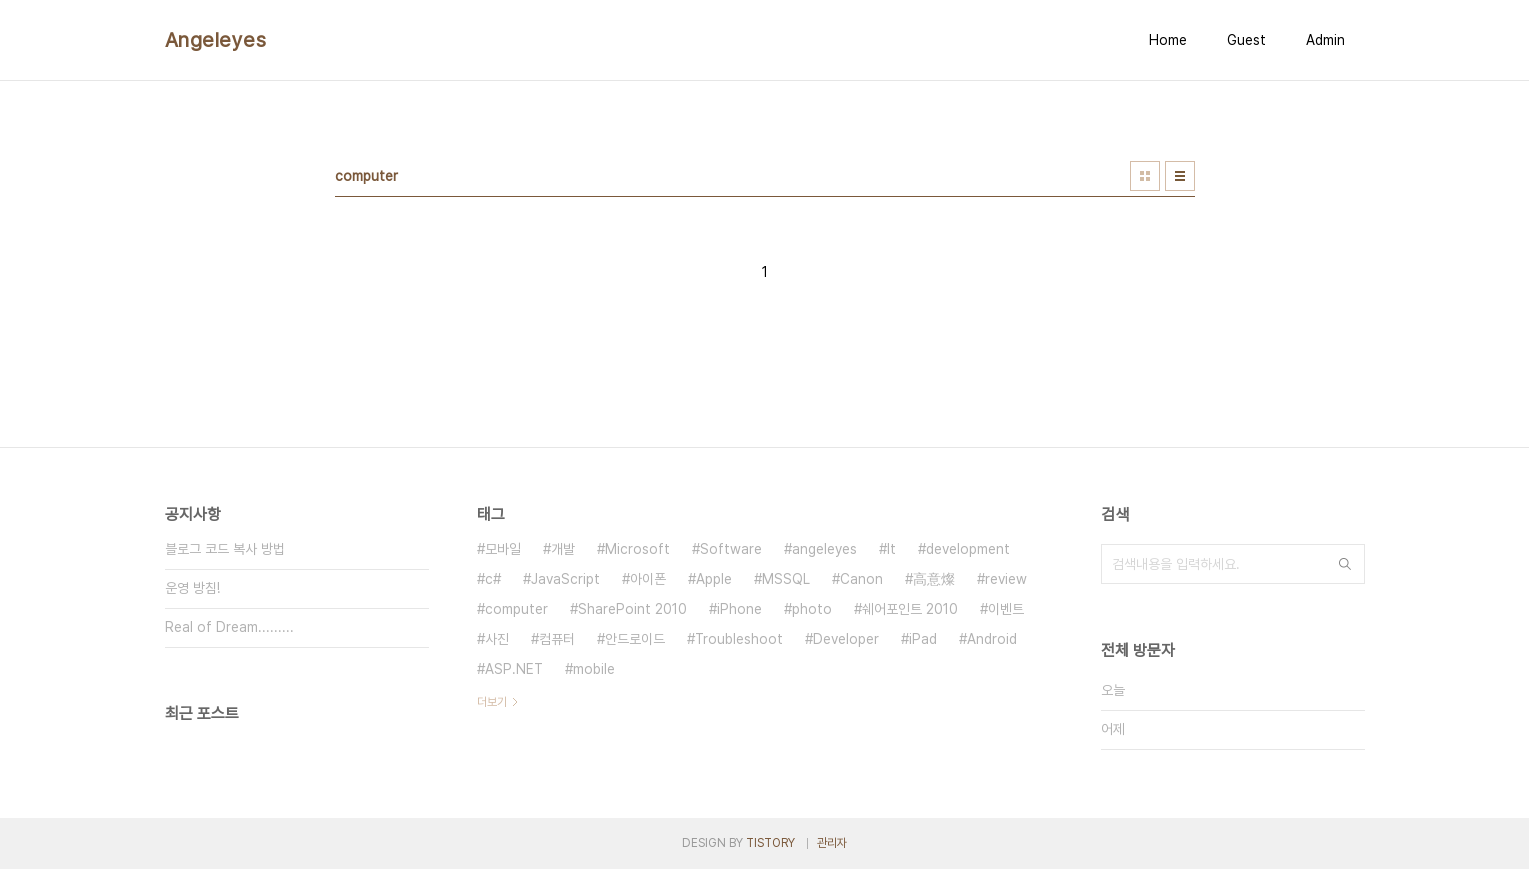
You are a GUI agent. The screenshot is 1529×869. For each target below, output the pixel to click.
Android (992, 639)
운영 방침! (192, 588)
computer (516, 609)
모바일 (503, 549)
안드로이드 (635, 639)
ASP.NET (514, 669)
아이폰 (648, 579)
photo (812, 609)
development (968, 549)
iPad (923, 639)
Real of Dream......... (229, 627)
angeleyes (824, 549)
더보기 (492, 702)
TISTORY (770, 843)
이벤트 (1006, 609)
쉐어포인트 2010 (910, 609)
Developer (846, 639)
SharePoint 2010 (632, 609)
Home (1168, 40)
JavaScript (565, 579)
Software (731, 549)
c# (493, 579)
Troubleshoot (739, 639)
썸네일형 (1145, 176)
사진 (497, 639)
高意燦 (934, 579)
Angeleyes (216, 40)
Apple (714, 579)
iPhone (739, 609)
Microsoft (637, 549)
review (1006, 579)
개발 (563, 549)
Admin (1325, 40)
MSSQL (786, 579)
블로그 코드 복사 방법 (225, 549)
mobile (594, 669)
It (891, 549)
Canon (861, 579)
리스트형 (1180, 176)
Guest (1246, 40)
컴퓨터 (557, 639)
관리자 (832, 843)
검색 (1345, 564)
